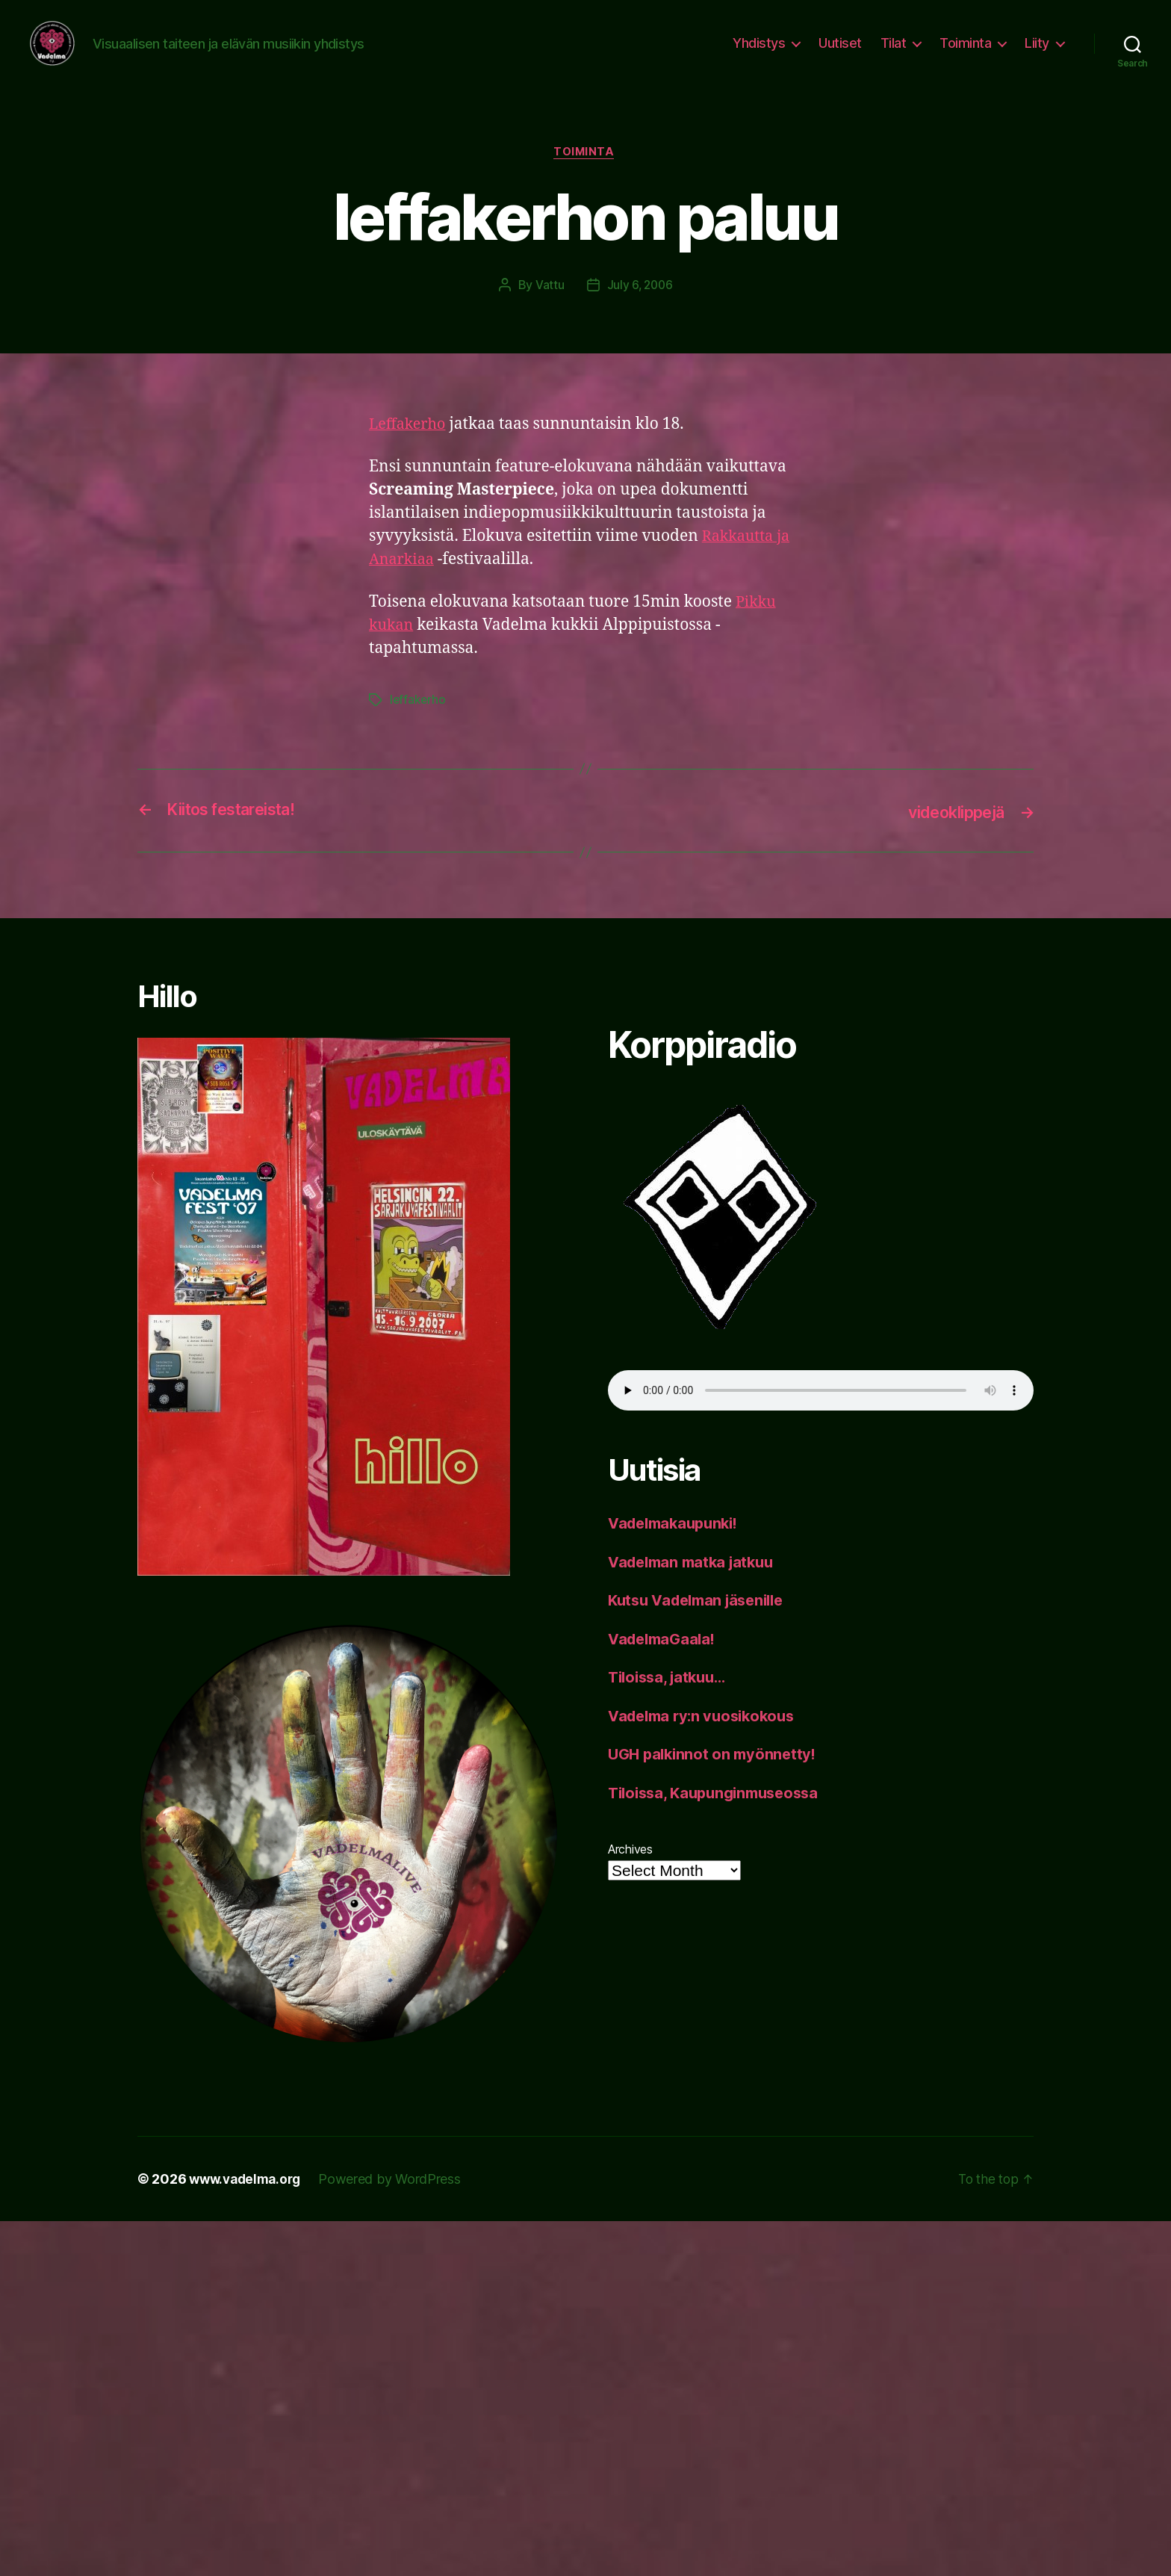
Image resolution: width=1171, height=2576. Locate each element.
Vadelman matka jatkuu (695, 1584)
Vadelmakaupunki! (678, 1546)
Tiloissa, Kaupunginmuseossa (720, 1815)
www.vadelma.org (248, 2201)
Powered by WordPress (397, 2201)
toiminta (585, 175)
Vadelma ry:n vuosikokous (707, 1738)
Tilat (893, 54)
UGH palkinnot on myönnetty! (716, 1777)
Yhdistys (759, 54)
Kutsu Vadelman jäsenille (702, 1623)
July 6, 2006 (640, 308)
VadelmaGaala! (665, 1661)
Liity (1037, 54)
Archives (630, 1872)
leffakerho (418, 723)
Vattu (548, 308)
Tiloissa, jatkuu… (671, 1700)
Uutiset (840, 54)
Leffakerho (409, 448)
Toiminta (965, 54)
